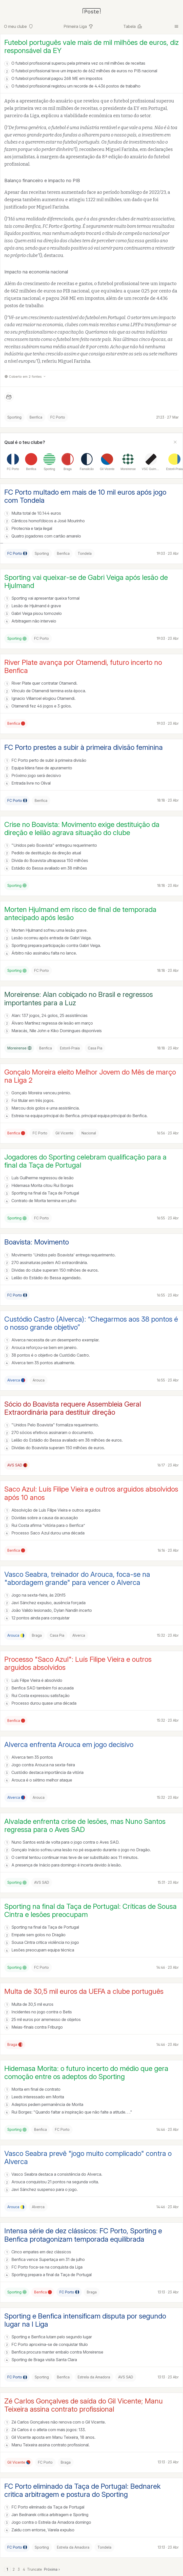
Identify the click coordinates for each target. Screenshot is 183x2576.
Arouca (39, 1380)
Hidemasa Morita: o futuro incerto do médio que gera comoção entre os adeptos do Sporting (86, 2072)
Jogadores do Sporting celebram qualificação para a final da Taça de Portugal (85, 1161)
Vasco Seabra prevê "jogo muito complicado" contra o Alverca (88, 2157)
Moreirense (19, 1048)
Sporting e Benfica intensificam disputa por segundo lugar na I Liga (85, 2320)
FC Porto (57, 417)
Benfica (36, 417)
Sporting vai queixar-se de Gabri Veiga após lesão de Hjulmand (86, 581)
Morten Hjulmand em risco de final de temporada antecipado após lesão (80, 913)
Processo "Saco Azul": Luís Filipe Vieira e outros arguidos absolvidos (78, 1663)
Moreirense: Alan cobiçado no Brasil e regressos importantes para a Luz (78, 998)
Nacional (89, 1133)
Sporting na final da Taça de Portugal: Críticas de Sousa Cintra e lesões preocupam (90, 1910)
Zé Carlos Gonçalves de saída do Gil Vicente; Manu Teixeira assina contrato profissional (83, 2405)
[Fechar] (175, 442)
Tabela (132, 26)
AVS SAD (17, 1465)
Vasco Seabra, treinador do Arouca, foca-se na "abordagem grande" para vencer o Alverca (77, 1578)
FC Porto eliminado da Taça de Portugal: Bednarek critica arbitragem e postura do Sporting (82, 2490)
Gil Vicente (64, 1133)
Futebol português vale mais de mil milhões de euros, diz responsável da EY (91, 46)
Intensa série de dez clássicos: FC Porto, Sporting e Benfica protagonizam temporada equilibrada (83, 2234)
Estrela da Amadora (94, 2377)
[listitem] (13, 462)
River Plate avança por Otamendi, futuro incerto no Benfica (83, 666)
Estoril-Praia (70, 1048)
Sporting (14, 417)
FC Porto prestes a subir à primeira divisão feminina (83, 747)
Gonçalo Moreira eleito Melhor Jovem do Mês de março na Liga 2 (90, 1076)
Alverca (16, 1380)
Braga (37, 1635)
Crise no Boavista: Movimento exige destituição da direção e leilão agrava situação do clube (81, 828)
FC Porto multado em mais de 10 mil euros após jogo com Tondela (85, 496)
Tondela (85, 553)
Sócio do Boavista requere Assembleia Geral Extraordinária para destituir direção (72, 1408)
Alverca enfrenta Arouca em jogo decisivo (68, 1744)
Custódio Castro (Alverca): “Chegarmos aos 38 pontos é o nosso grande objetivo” (91, 1323)
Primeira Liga (78, 26)
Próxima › (52, 2569)
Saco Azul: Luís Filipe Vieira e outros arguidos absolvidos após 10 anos (91, 1493)
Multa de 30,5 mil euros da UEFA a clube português (84, 1991)
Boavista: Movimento (36, 1242)
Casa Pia (95, 1048)
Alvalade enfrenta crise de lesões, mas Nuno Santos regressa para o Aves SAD (85, 1825)
